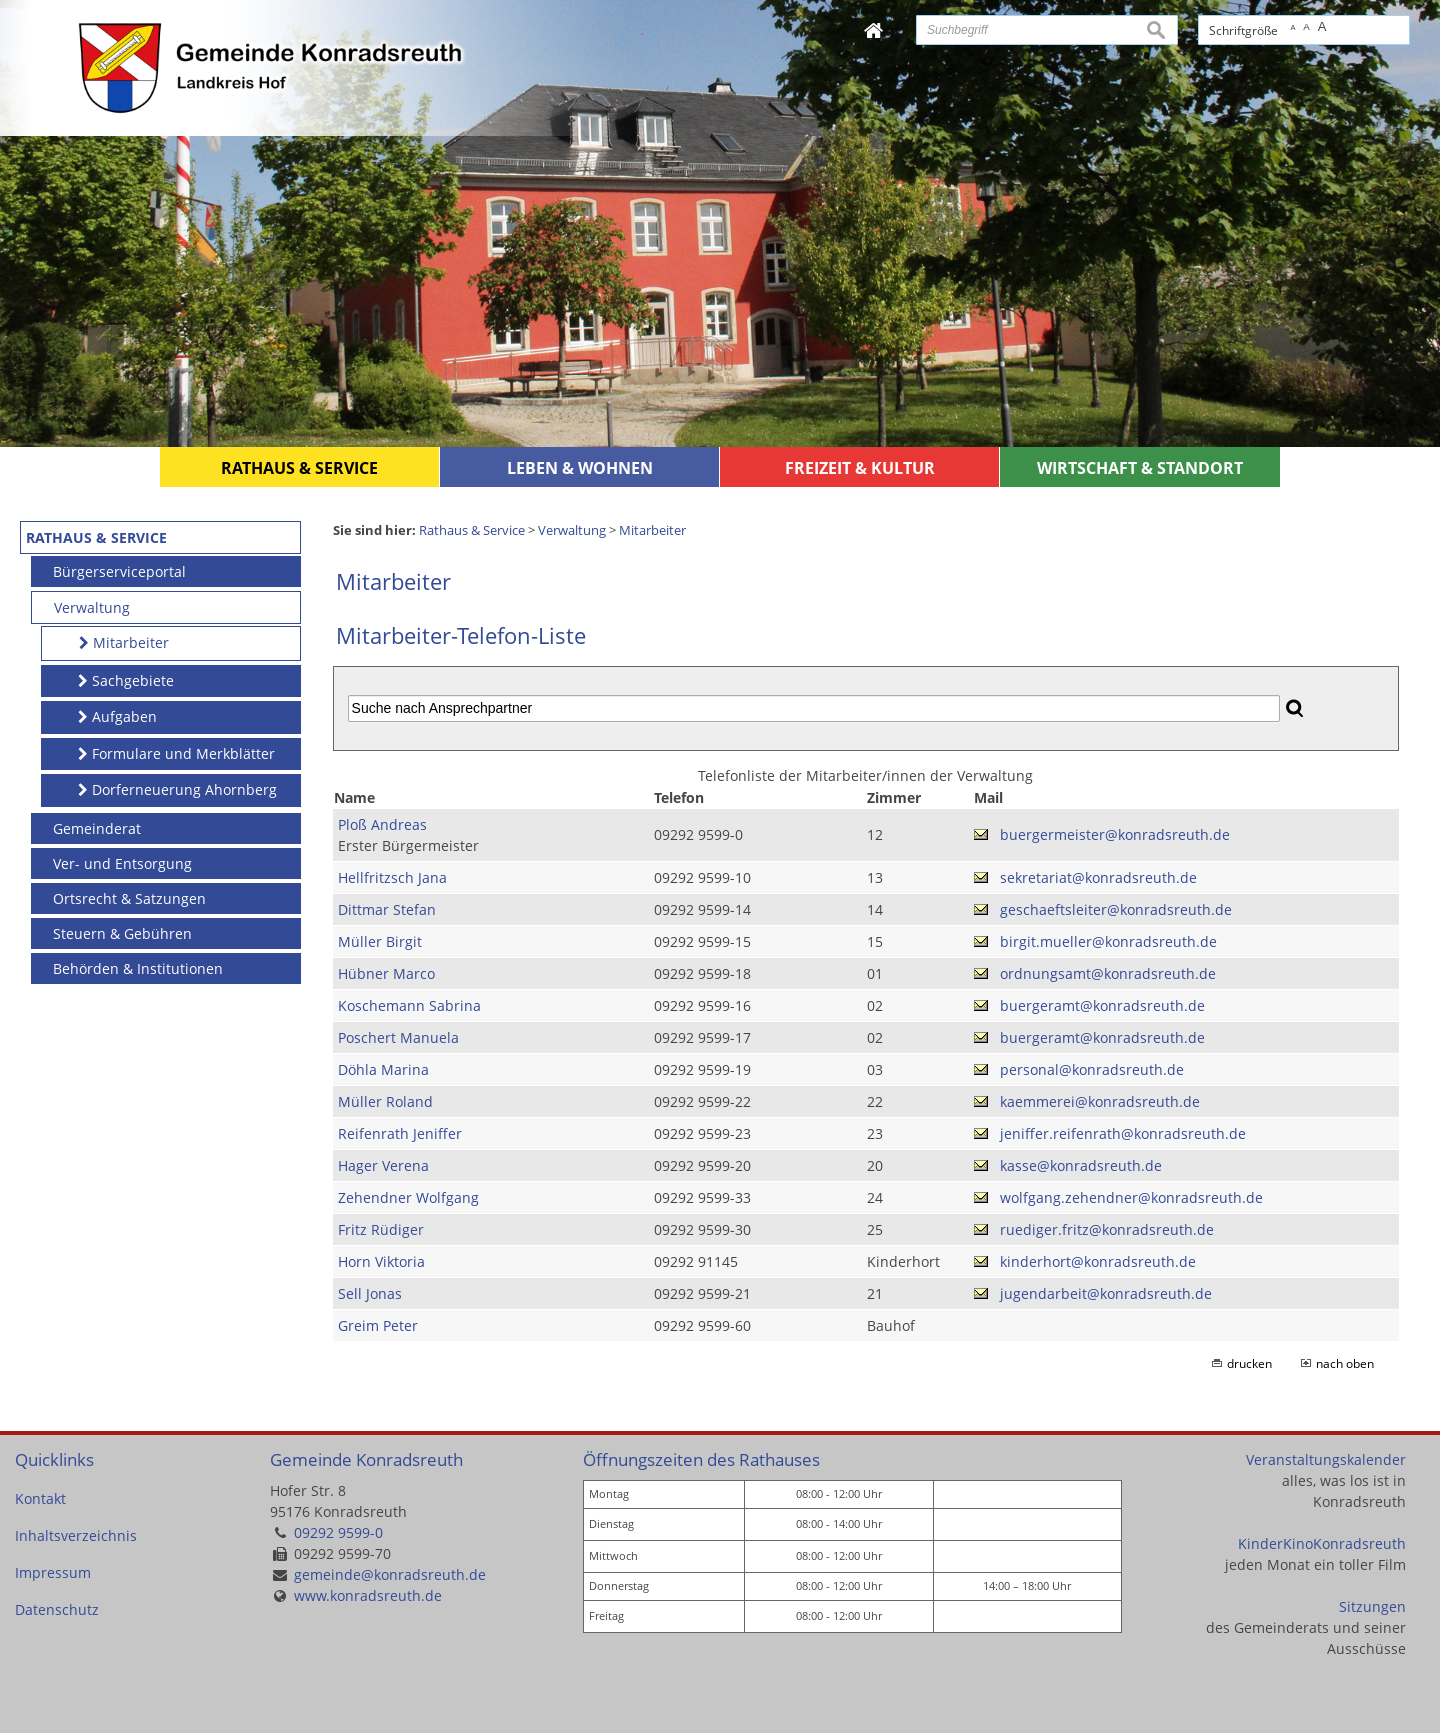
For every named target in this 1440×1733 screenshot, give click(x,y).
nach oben (1345, 1363)
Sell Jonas (370, 1293)
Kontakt (40, 1498)
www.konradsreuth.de (368, 1595)
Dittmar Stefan (387, 909)
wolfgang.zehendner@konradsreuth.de (1131, 1197)
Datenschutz (57, 1609)
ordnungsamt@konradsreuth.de (1108, 973)
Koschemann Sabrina (409, 1005)
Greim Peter (378, 1325)
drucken (1249, 1363)
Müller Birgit (380, 941)
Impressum (53, 1572)
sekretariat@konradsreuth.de (1098, 877)
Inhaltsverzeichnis (76, 1535)
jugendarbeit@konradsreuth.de (1106, 1293)
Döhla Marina (383, 1069)
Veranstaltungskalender (1326, 1459)
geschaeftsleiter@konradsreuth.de (1116, 909)
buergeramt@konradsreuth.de (1102, 1005)
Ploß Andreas (382, 824)
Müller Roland (385, 1101)
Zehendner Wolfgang (408, 1197)
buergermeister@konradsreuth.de (1115, 834)
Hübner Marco (386, 973)
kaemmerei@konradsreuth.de (1100, 1101)
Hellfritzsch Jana (392, 877)
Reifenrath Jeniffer (400, 1133)
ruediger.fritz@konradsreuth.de (1107, 1229)
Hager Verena (383, 1165)
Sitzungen (1372, 1606)
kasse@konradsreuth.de (1081, 1165)
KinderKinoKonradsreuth (1322, 1543)
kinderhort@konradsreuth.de (1098, 1261)
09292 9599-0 (338, 1532)
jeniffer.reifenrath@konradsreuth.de (1123, 1133)
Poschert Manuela (398, 1037)
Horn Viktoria (381, 1261)
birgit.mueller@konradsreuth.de (1108, 941)
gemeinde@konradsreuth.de (390, 1574)
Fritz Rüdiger (381, 1229)
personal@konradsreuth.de (1092, 1069)
